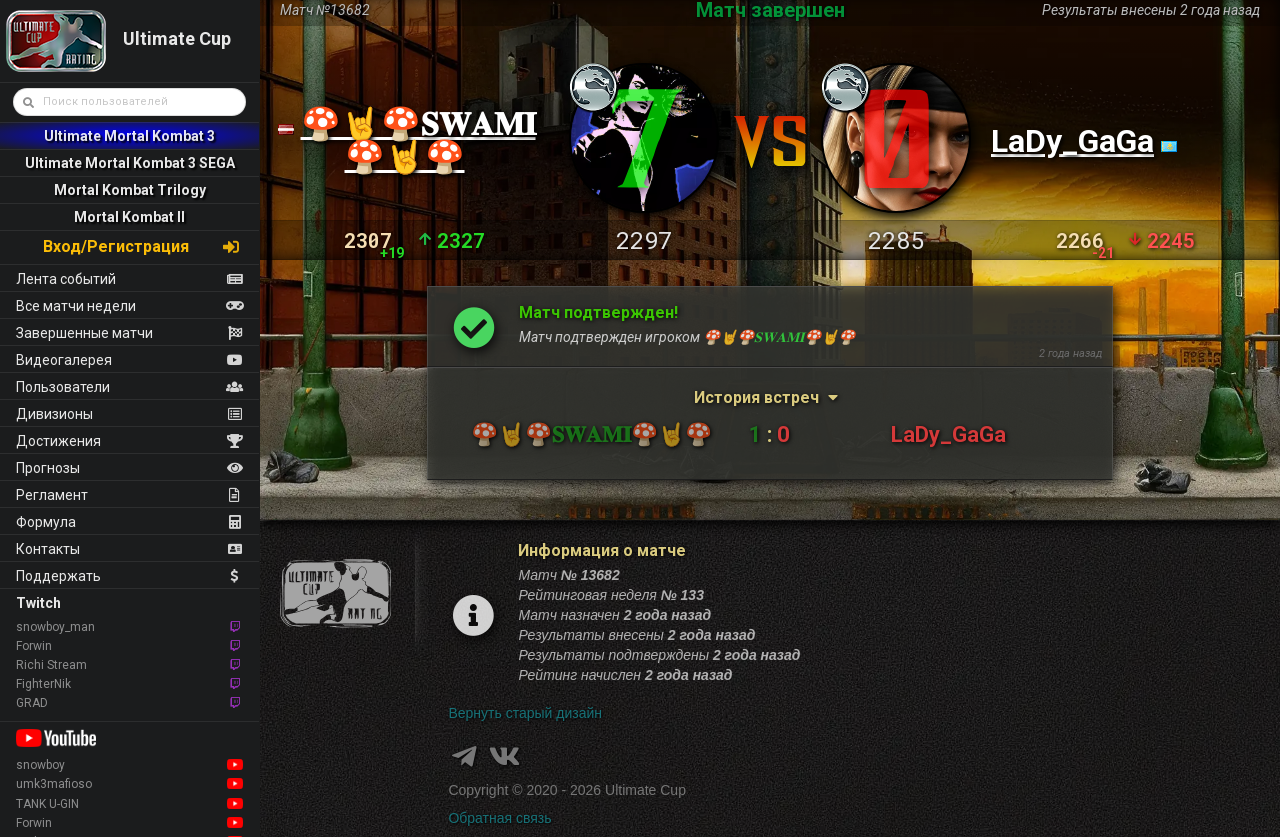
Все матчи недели (129, 306)
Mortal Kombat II (129, 217)
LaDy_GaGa (1072, 141)
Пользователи (129, 387)
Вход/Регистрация (142, 246)
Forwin (129, 646)
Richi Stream (129, 665)
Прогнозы (129, 468)
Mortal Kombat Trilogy (130, 190)
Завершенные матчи (129, 333)
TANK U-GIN (129, 804)
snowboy (129, 765)
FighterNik (129, 684)
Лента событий (129, 279)
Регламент (129, 495)
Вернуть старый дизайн (525, 713)
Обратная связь (499, 818)
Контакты (129, 549)
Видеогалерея (129, 360)
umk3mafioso (129, 784)
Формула (129, 522)
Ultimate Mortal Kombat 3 (129, 136)
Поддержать (129, 576)
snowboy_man (129, 627)
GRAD (129, 703)
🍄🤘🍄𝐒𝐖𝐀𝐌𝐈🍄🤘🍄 (418, 140)
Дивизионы (129, 414)
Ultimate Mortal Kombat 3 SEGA (130, 163)
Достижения (129, 441)
